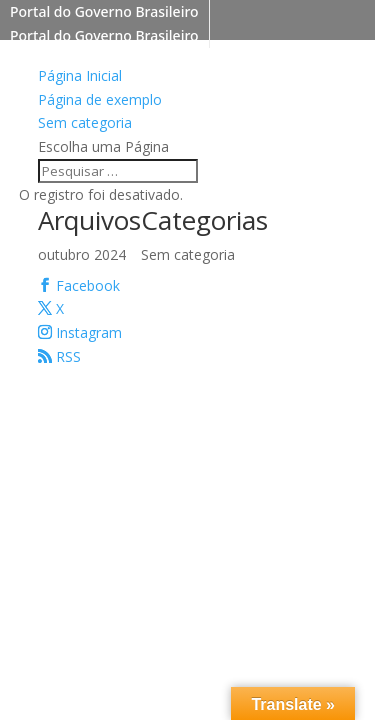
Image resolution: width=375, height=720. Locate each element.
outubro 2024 (82, 254)
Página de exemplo (100, 99)
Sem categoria (85, 122)
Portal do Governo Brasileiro (104, 11)
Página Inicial (80, 75)
